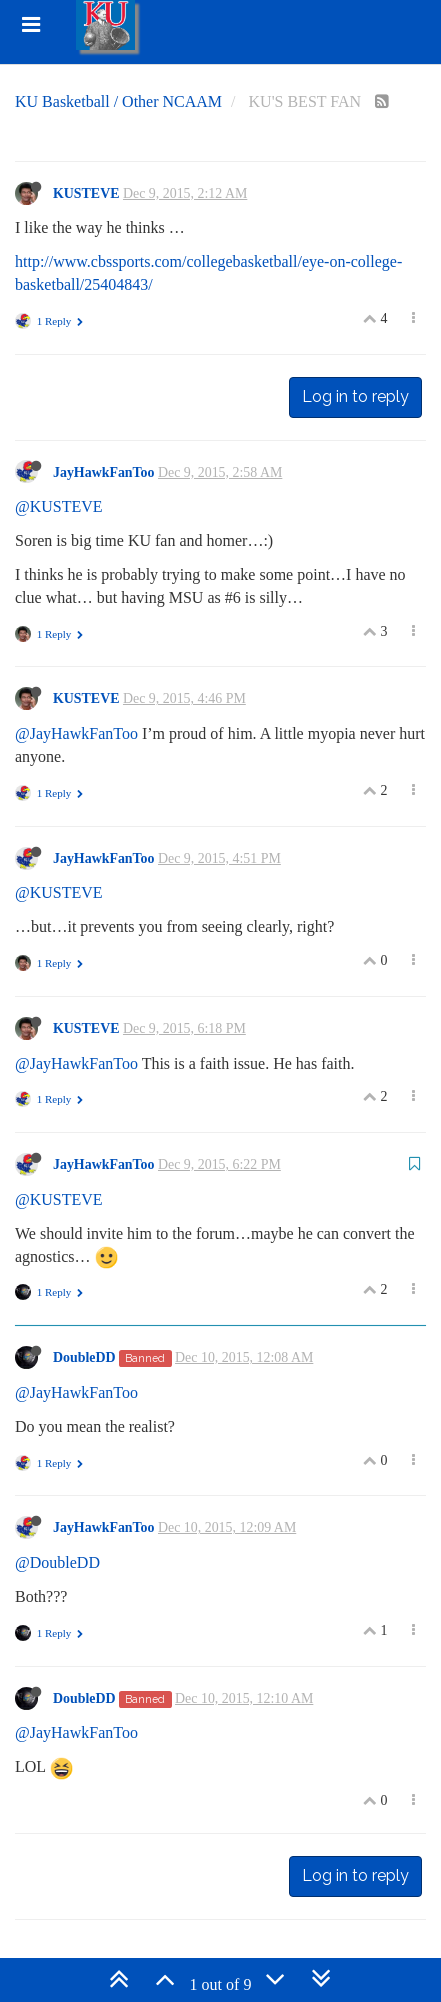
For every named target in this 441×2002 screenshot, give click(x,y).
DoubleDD (84, 1357)
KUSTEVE (86, 193)
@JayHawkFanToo (76, 733)
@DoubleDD (57, 1562)
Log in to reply (355, 396)
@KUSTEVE (59, 506)
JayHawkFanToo (104, 472)
